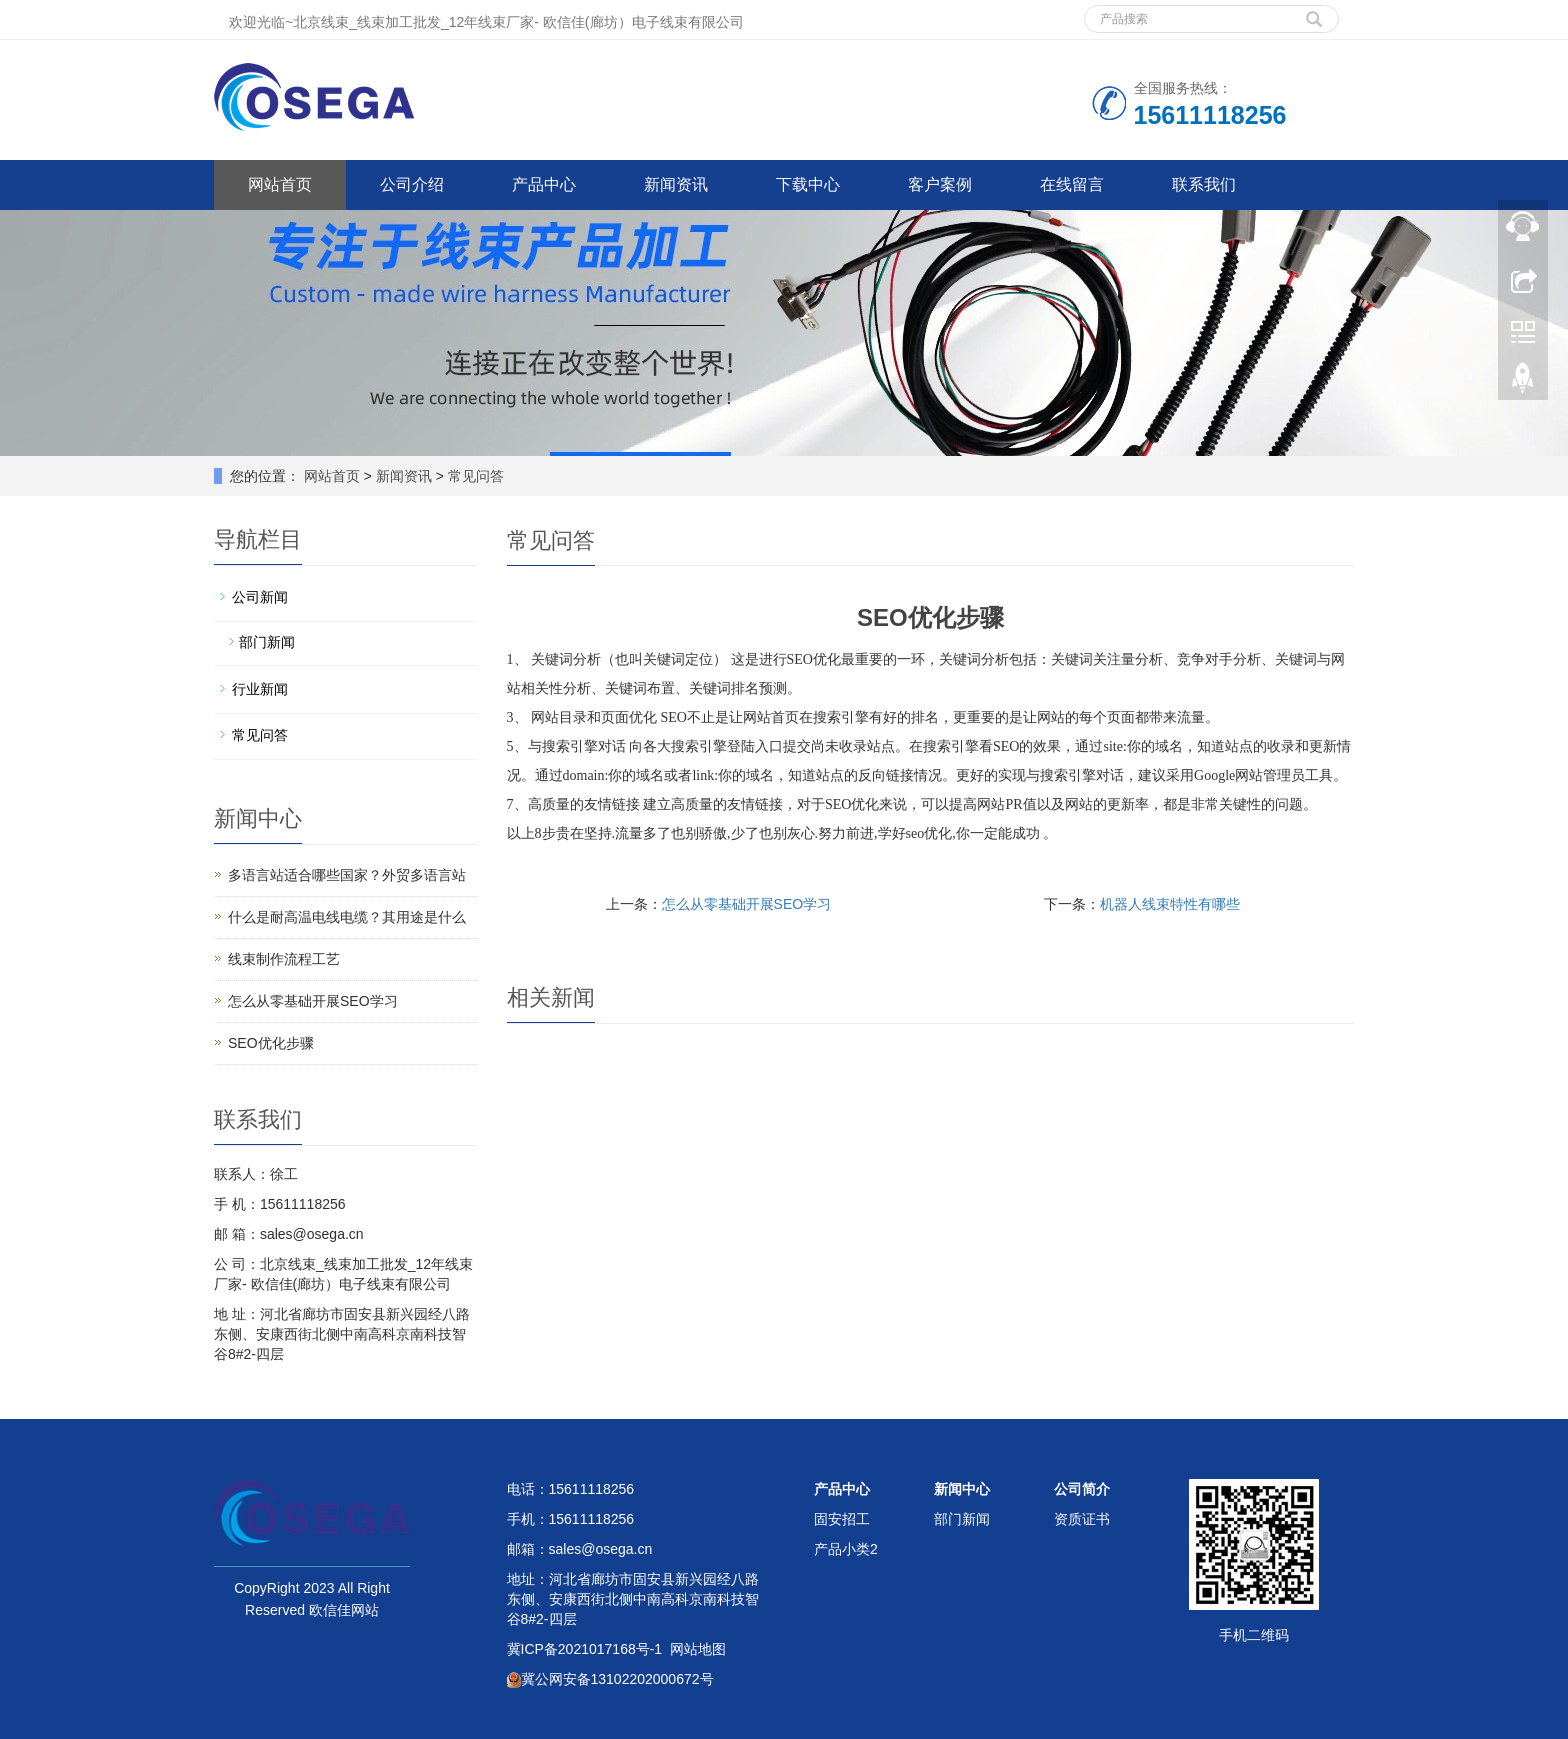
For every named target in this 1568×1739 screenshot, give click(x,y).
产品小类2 (846, 1549)
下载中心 (808, 184)
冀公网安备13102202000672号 (610, 1679)
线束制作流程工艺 (284, 959)
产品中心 (544, 184)
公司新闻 (260, 597)
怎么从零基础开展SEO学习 (747, 904)
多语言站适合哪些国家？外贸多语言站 (347, 875)
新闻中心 (962, 1489)
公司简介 (1082, 1489)
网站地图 (698, 1649)
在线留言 (1072, 184)
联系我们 (1204, 184)
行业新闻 (260, 689)
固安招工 (842, 1519)
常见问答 (474, 476)
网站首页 (280, 184)
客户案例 (940, 184)
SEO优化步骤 (271, 1043)
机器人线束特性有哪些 (1170, 904)
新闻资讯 (676, 184)
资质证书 (1082, 1519)
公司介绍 (412, 184)
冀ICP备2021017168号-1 (585, 1649)
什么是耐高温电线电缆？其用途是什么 (347, 917)
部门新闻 (267, 642)
